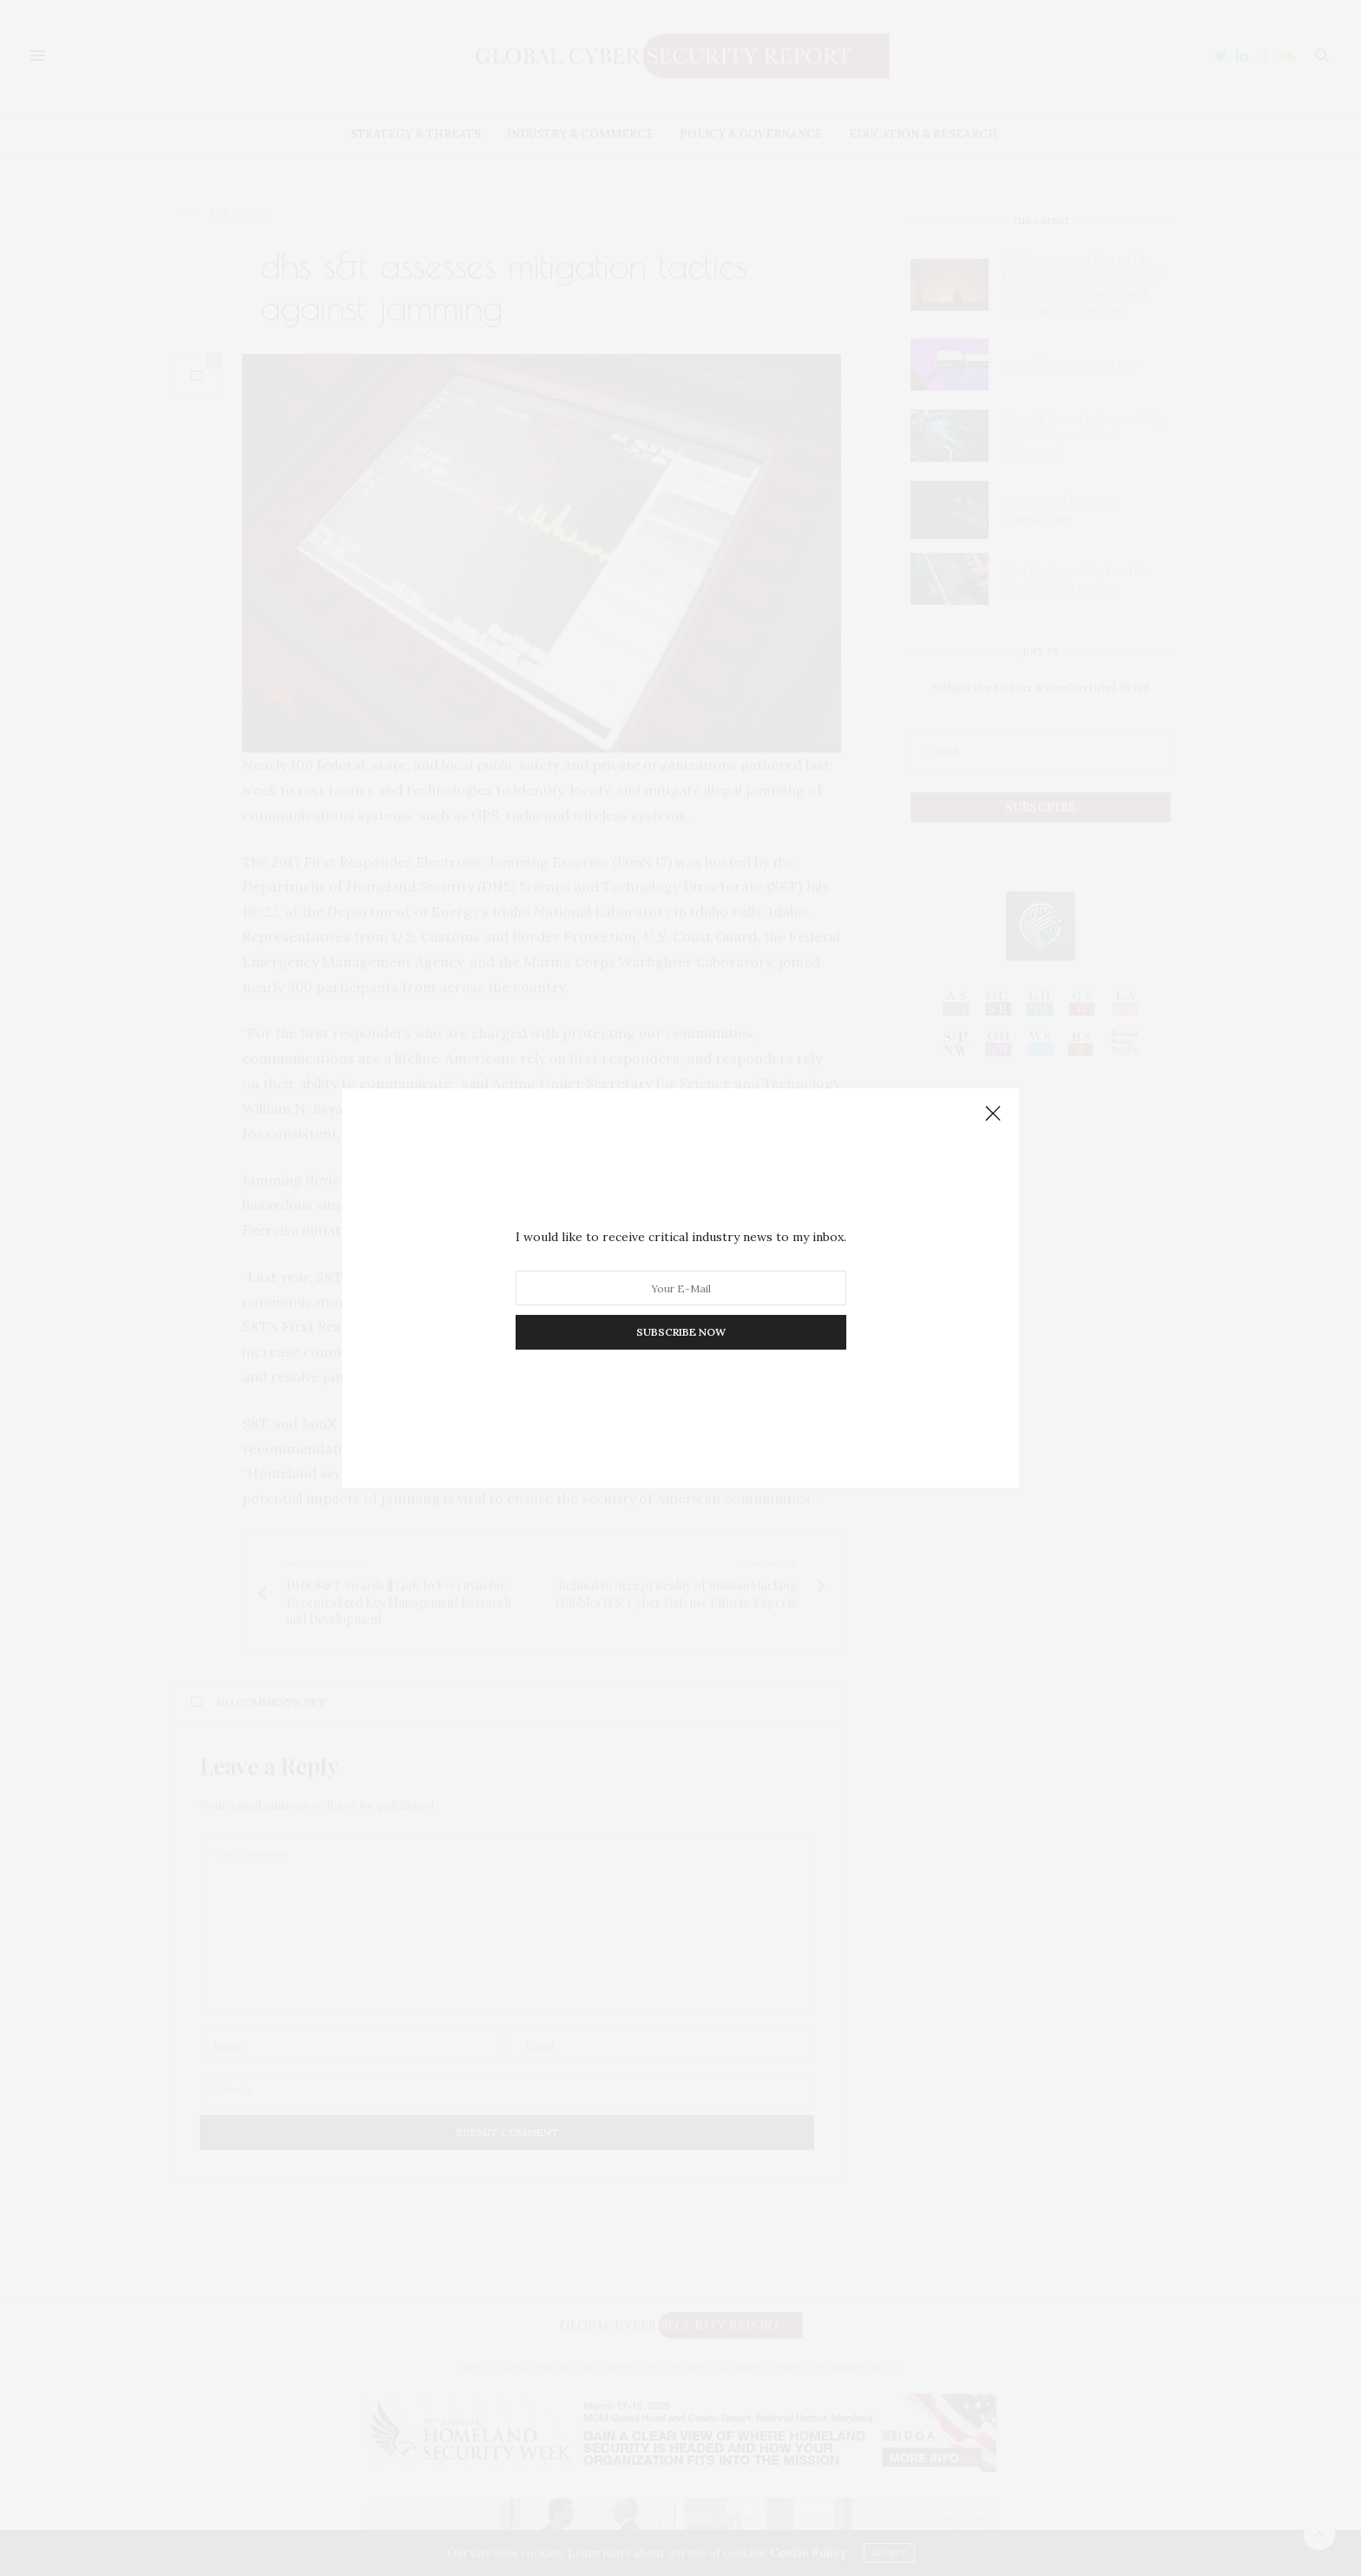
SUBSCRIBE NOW (681, 1331)
